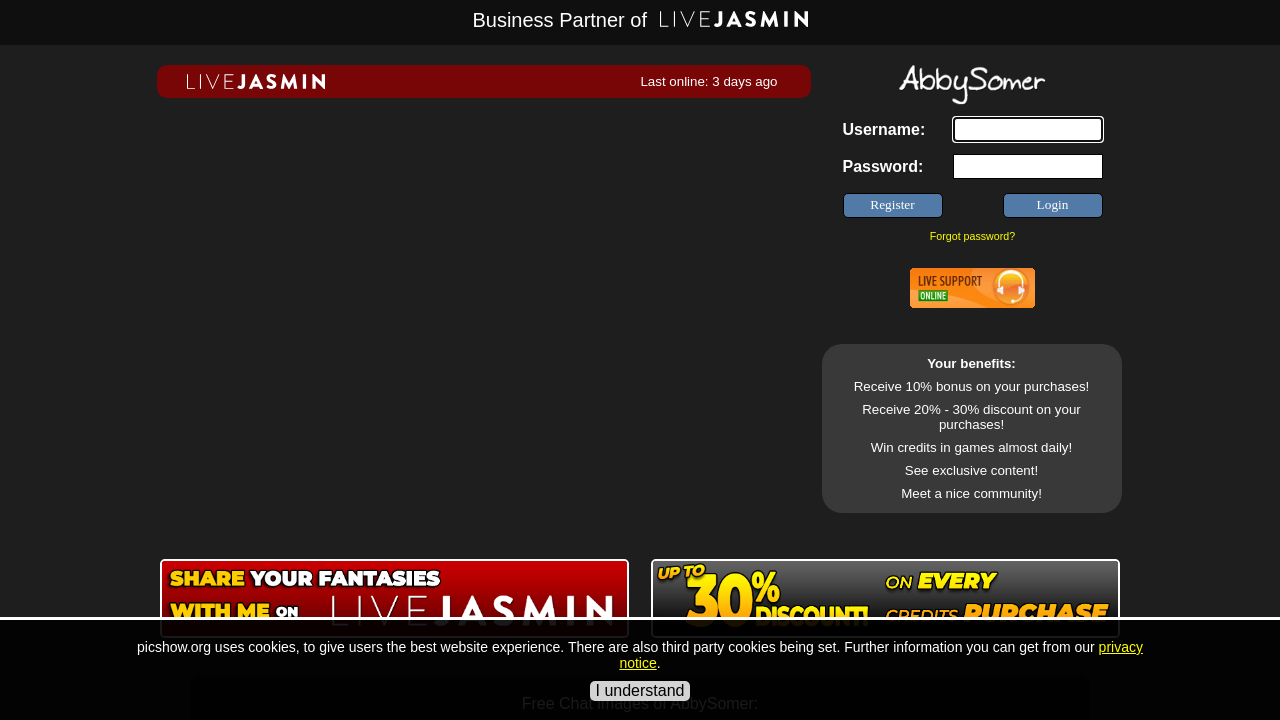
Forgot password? (972, 236)
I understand (640, 690)
